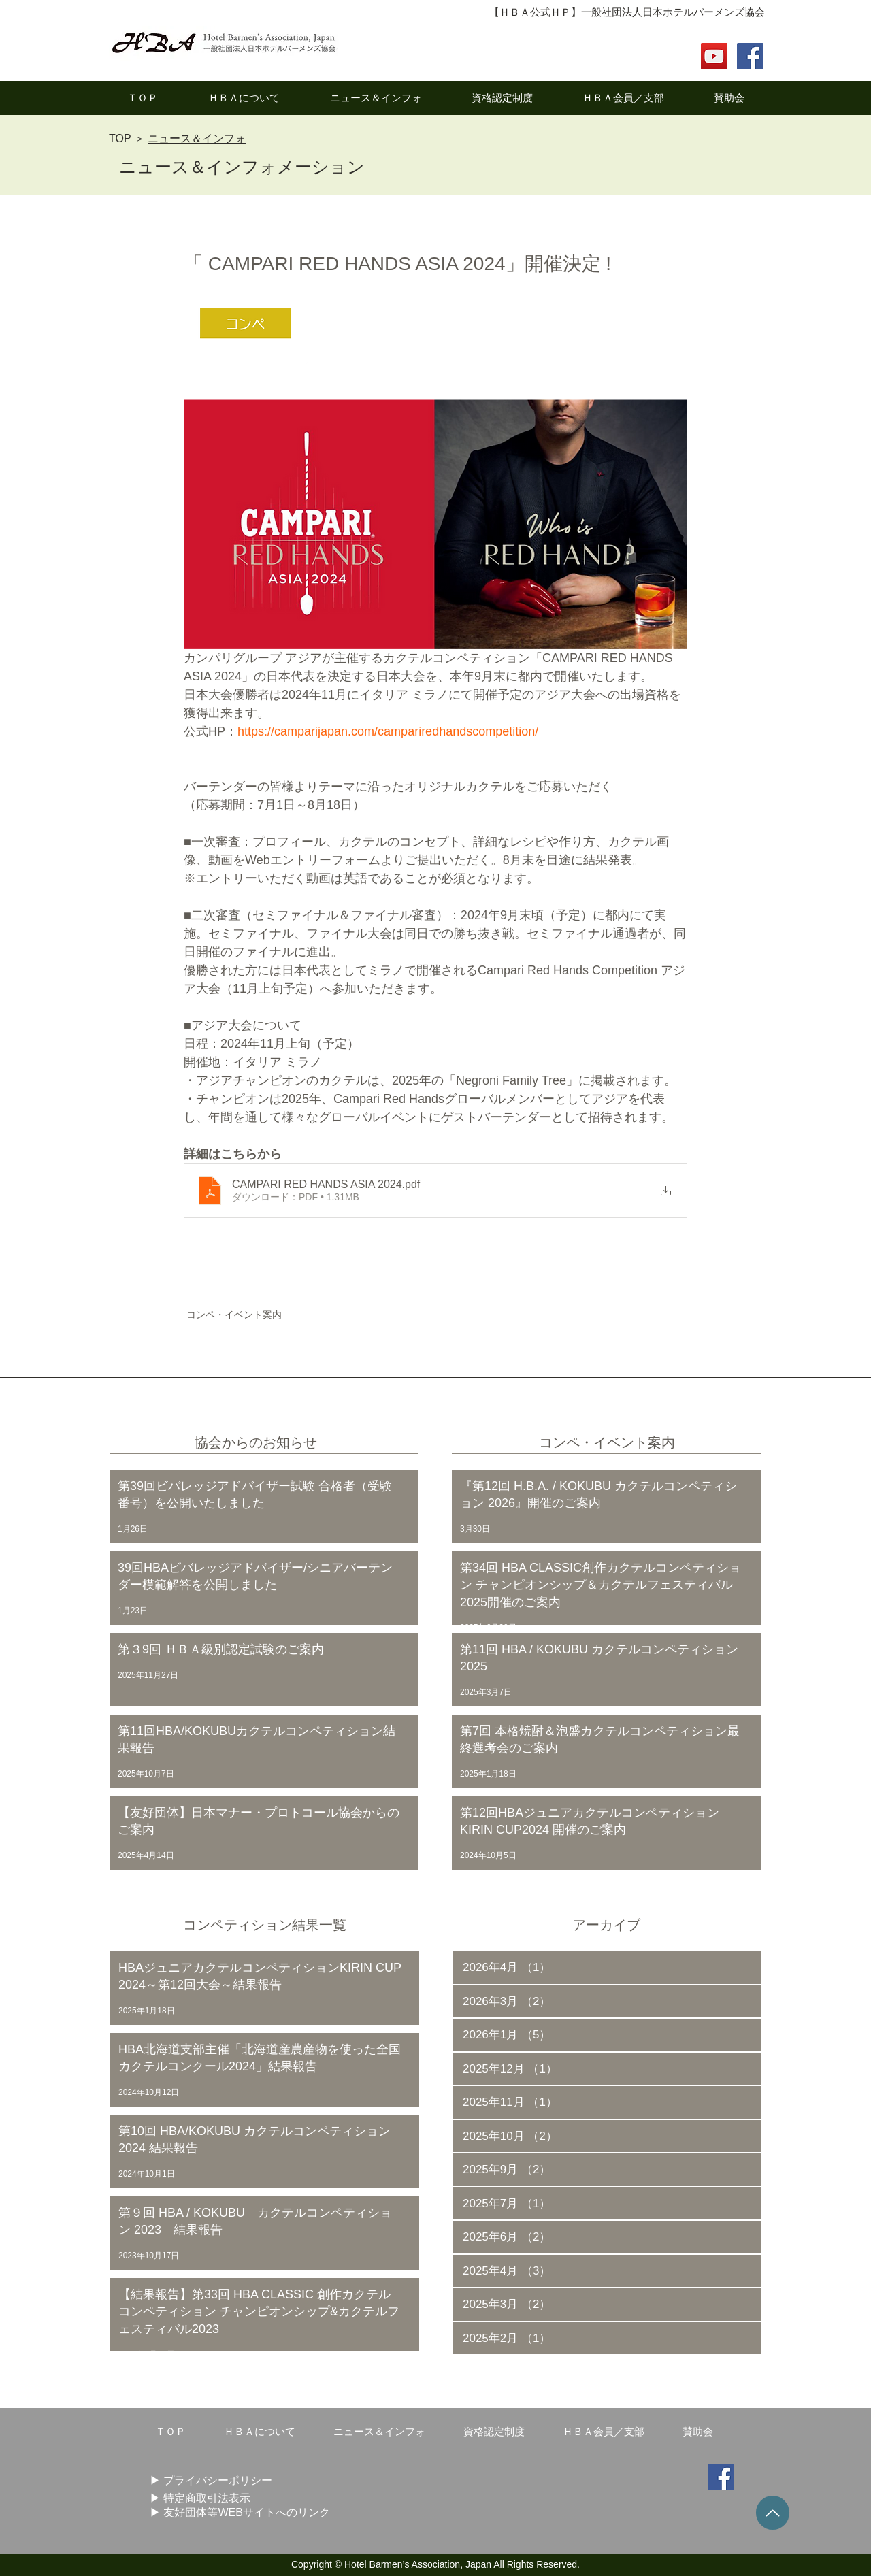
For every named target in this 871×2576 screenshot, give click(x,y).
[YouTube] (714, 56)
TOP (120, 138)
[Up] (772, 2513)
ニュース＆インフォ (197, 138)
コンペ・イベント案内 (234, 1314)
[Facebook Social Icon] (750, 56)
